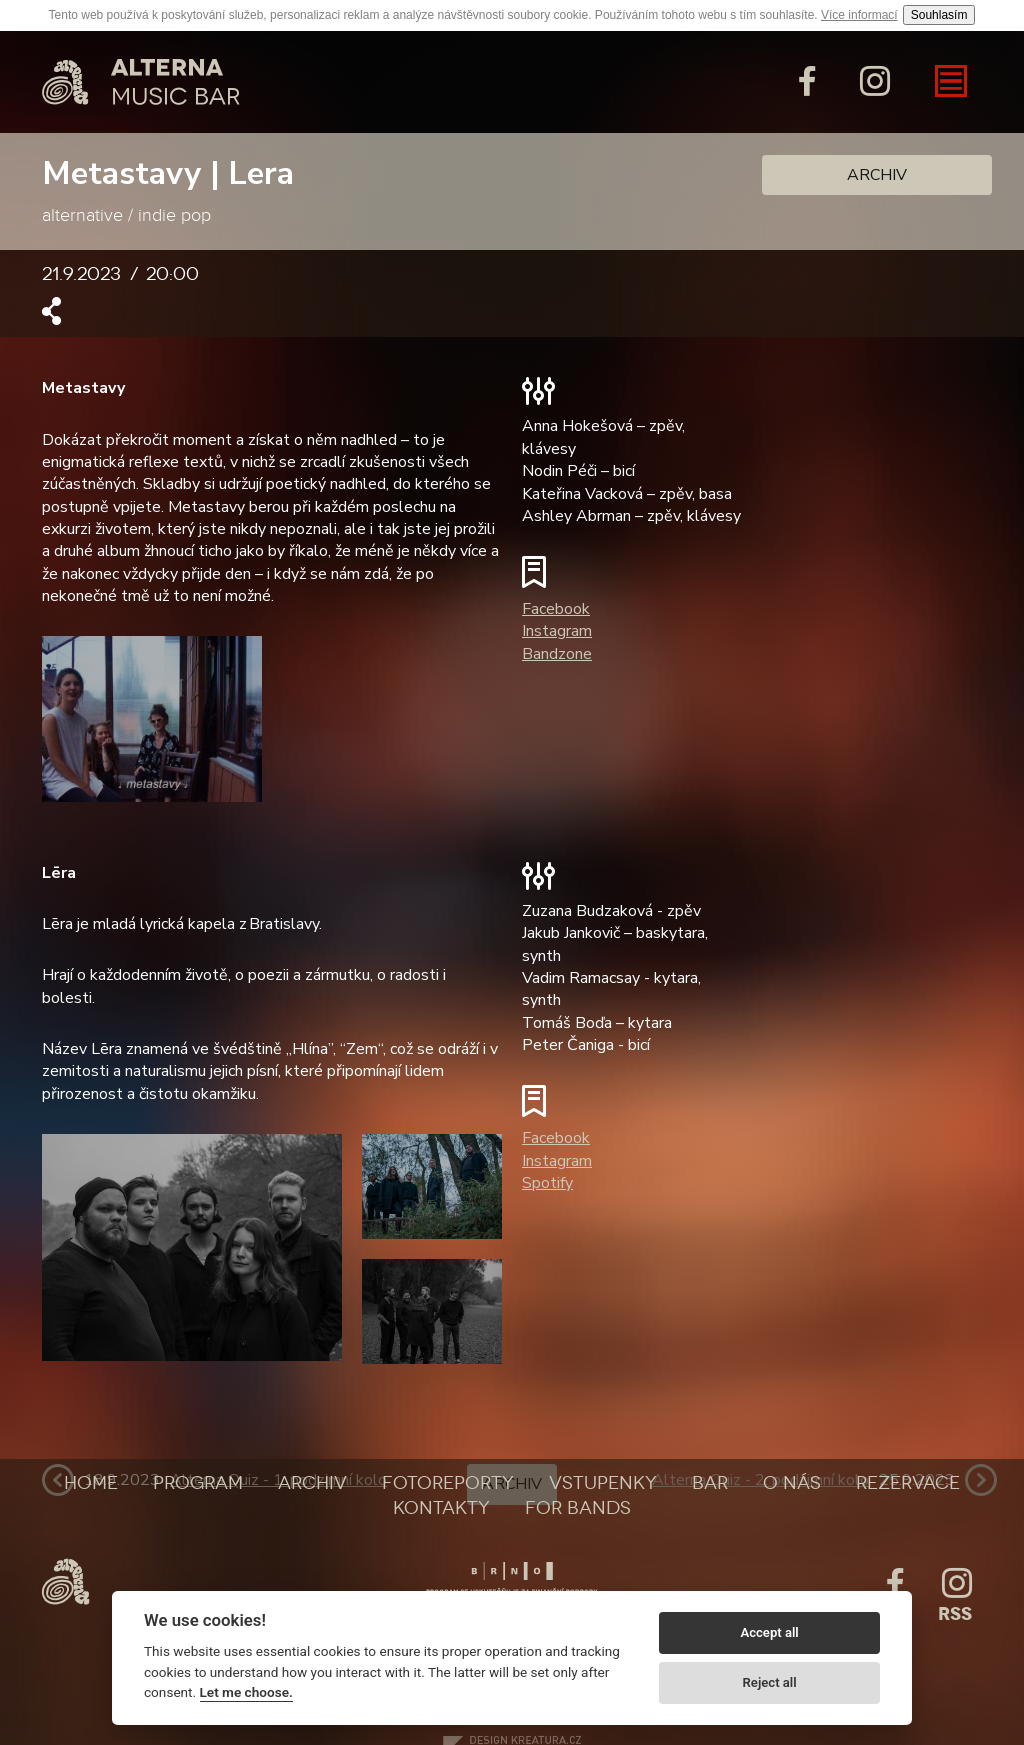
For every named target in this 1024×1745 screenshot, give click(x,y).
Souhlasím (939, 15)
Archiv (877, 175)
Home (91, 1483)
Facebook (556, 609)
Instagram (557, 631)
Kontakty (441, 1508)
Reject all (770, 1682)
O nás (792, 1483)
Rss (955, 1614)
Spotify (547, 1183)
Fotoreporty (448, 1483)
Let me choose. (246, 1692)
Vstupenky (603, 1483)
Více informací (859, 15)
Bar (710, 1483)
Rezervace (908, 1483)
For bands (578, 1508)
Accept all (769, 1632)
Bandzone (557, 654)
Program (198, 1483)
